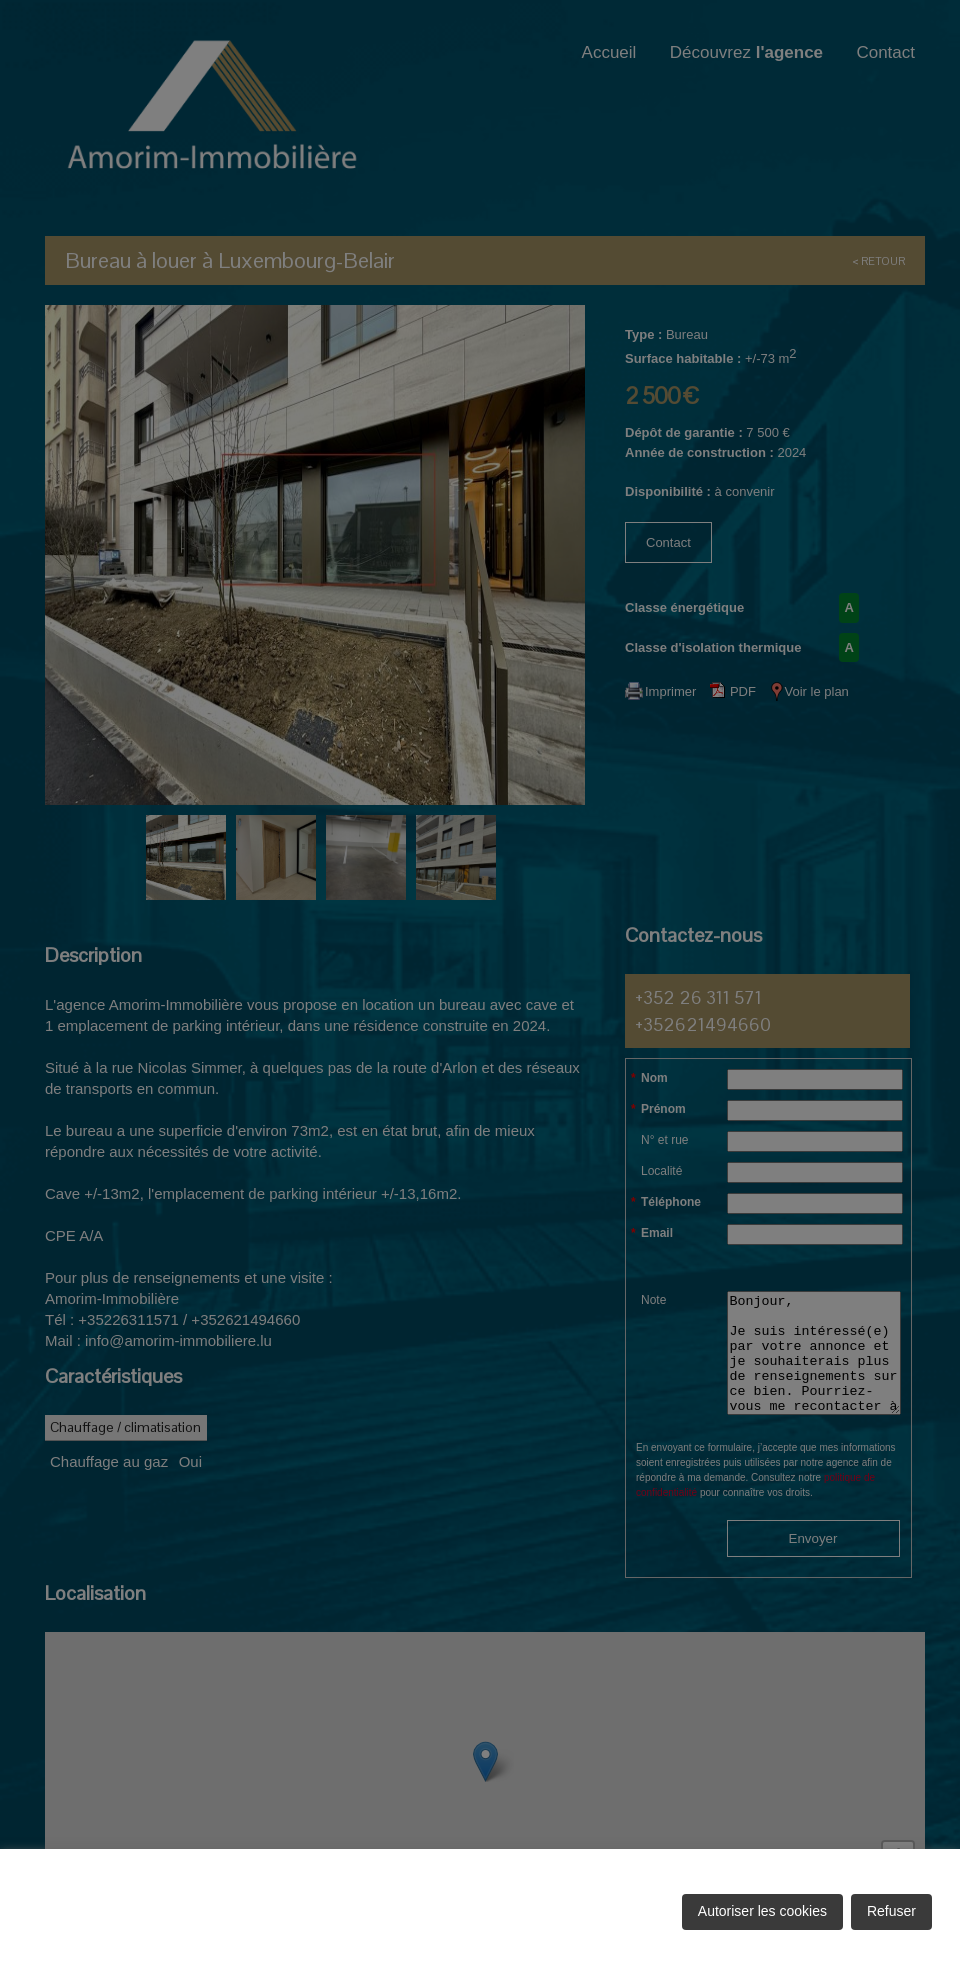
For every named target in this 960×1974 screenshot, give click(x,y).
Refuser (891, 1911)
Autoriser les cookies (762, 1911)
